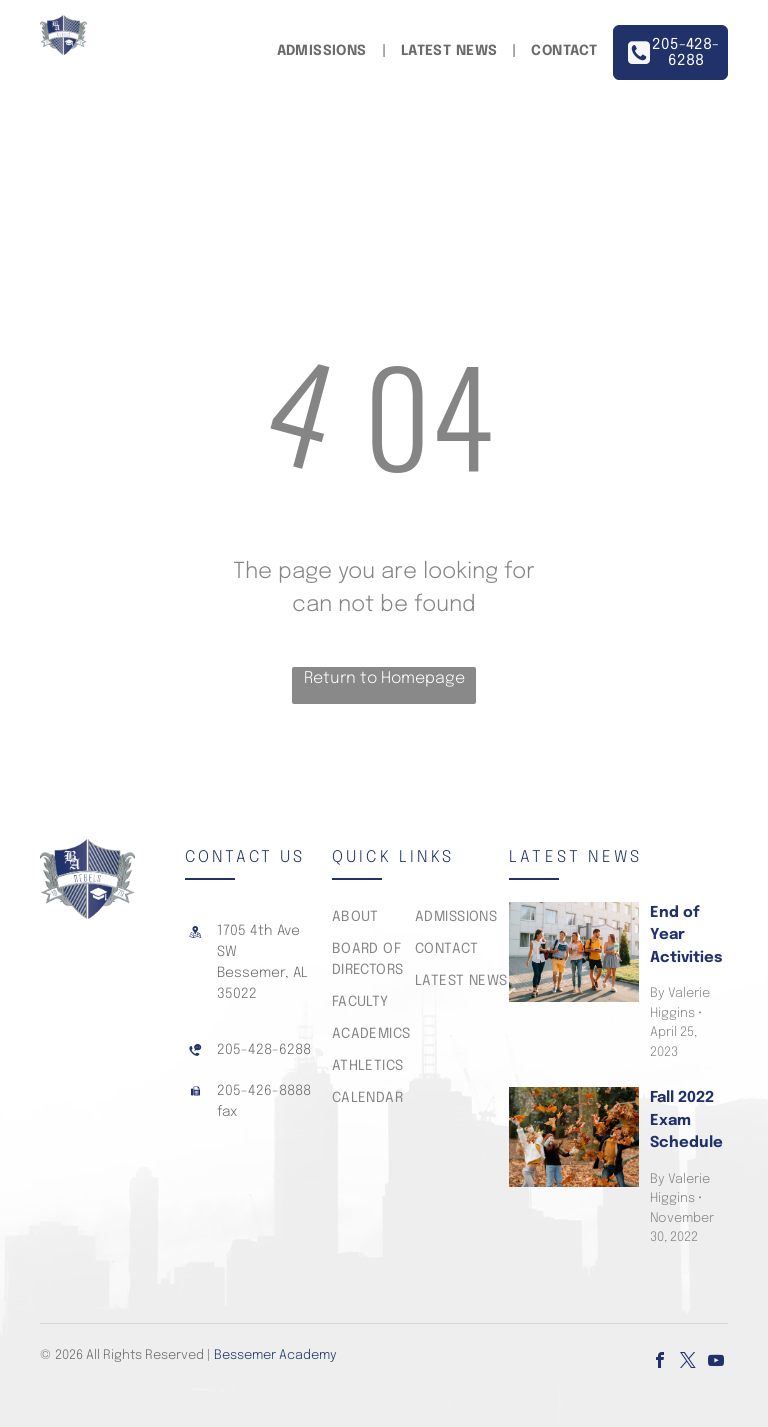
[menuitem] (324, 51)
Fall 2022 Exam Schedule (686, 1120)
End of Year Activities (686, 935)
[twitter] (688, 1362)
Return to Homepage (384, 678)
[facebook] (660, 1362)
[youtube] (716, 1362)
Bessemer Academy (275, 1355)
